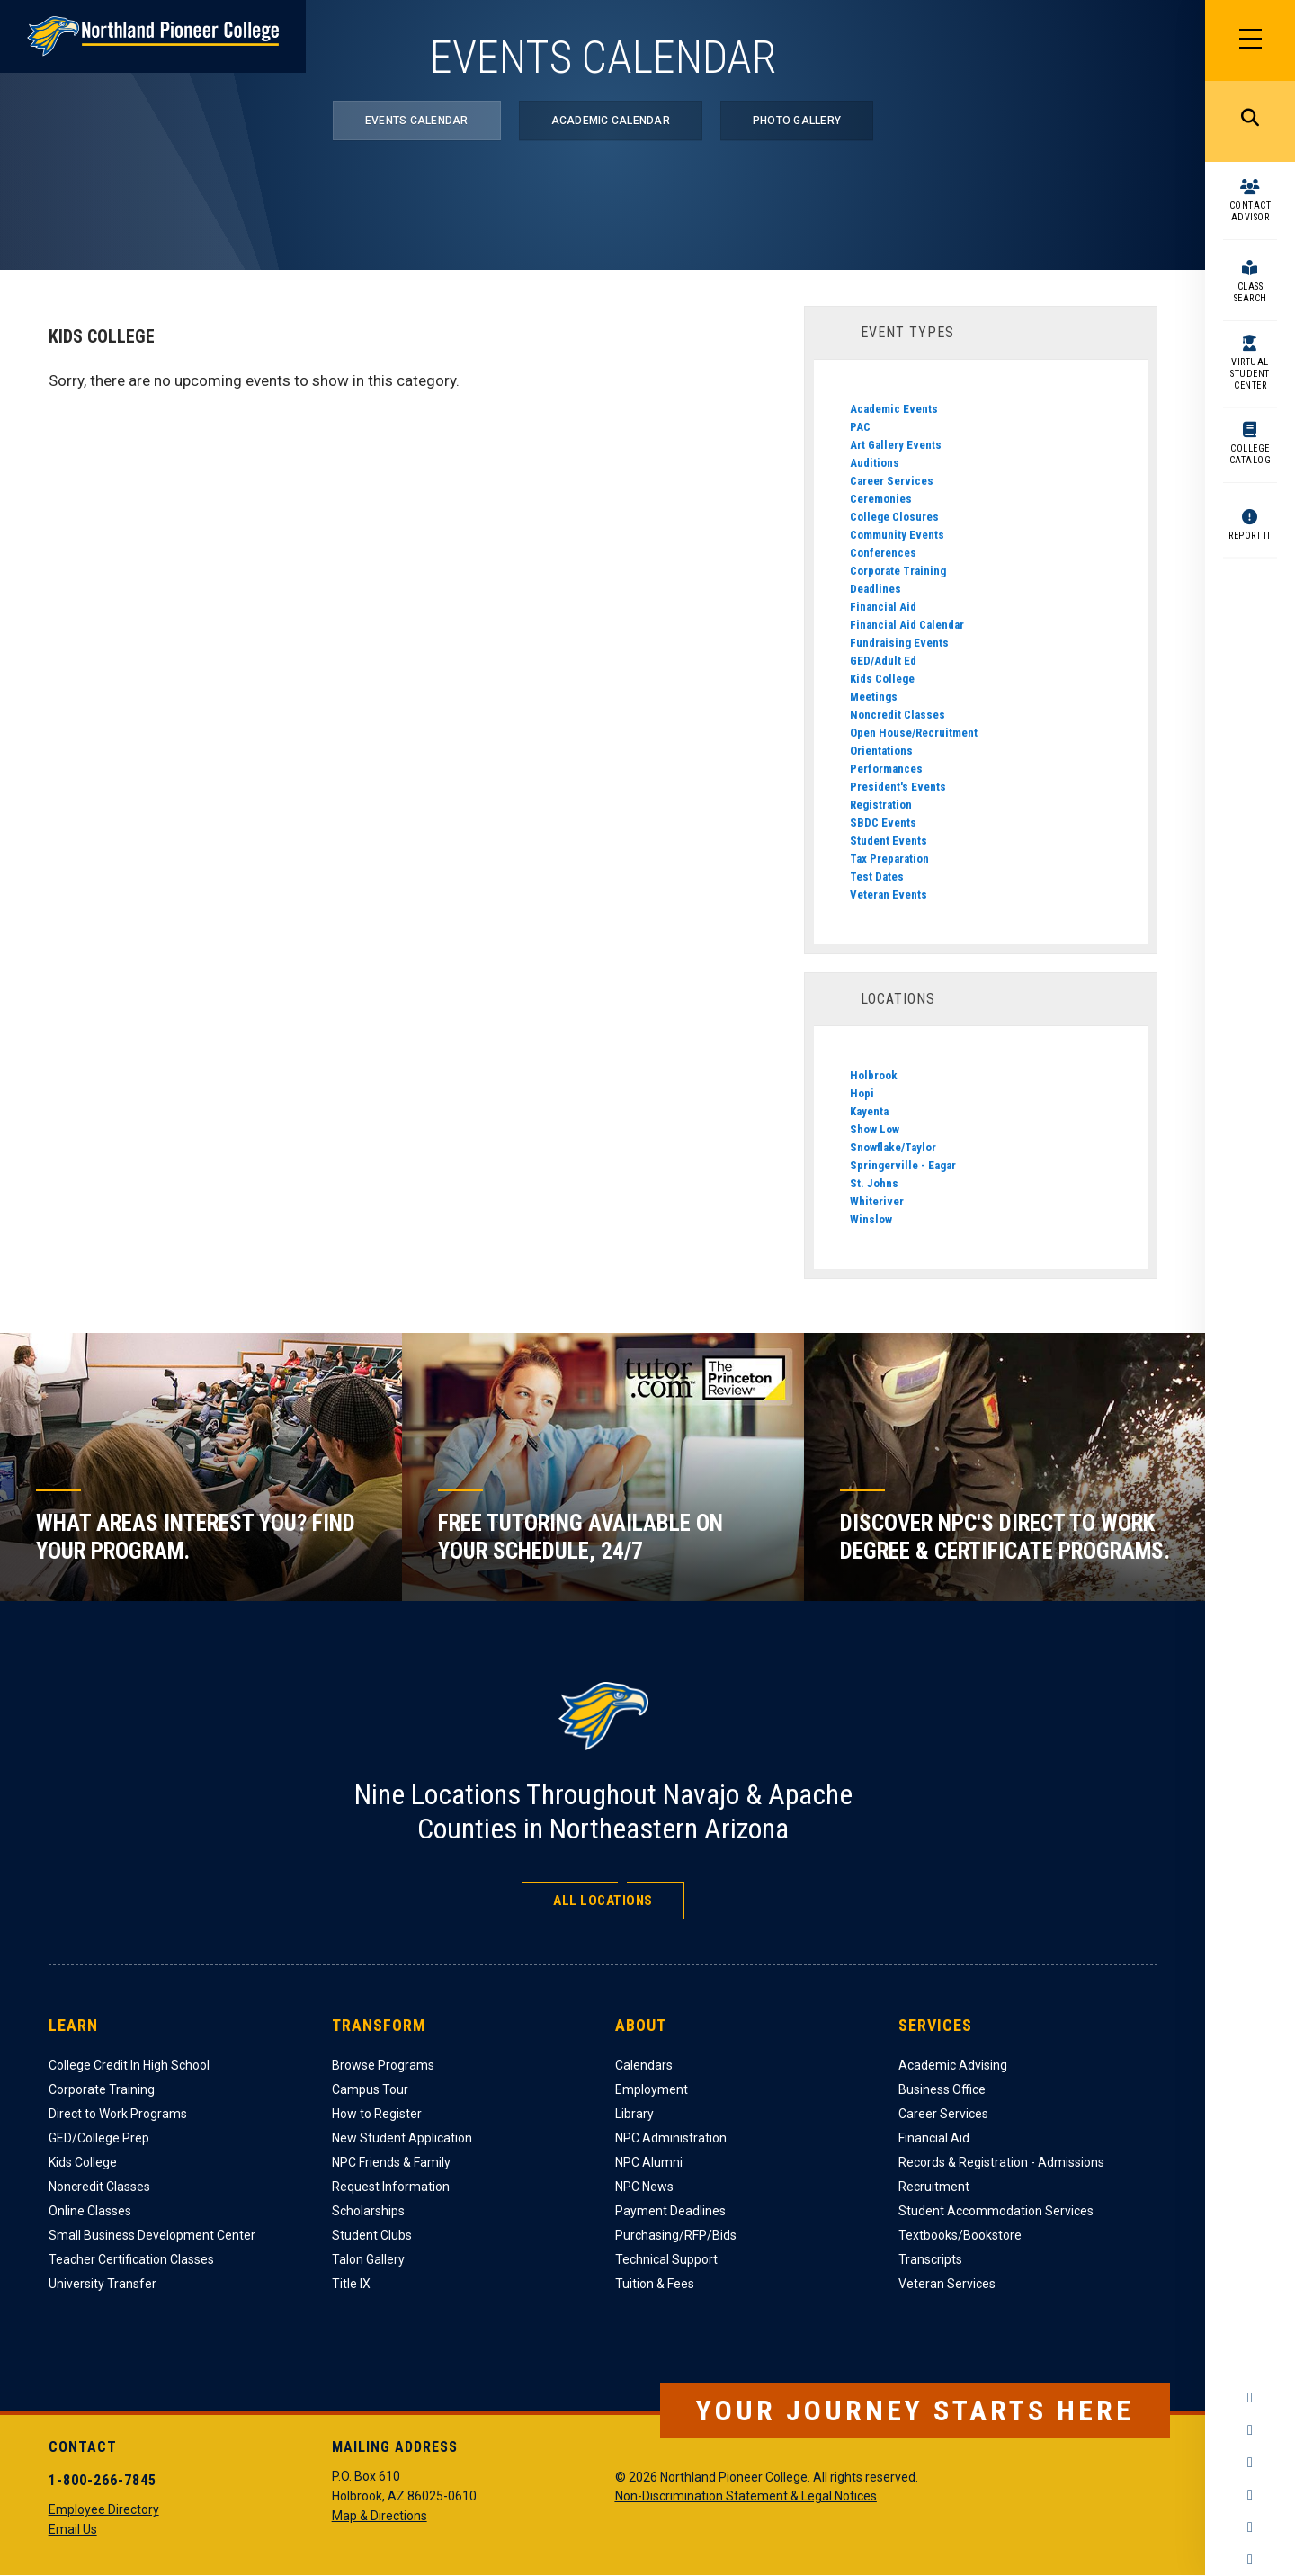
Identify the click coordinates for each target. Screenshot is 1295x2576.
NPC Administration (671, 2138)
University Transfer (102, 2283)
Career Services (891, 480)
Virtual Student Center (1250, 373)
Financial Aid (883, 606)
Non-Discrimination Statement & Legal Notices (746, 2496)
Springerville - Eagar (903, 1165)
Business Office (942, 2089)
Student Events (888, 840)
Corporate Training (898, 570)
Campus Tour (370, 2089)
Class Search (1250, 292)
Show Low (874, 1129)
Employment (651, 2089)
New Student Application (402, 2138)
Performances (886, 768)
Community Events (897, 534)
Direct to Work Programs (118, 2113)
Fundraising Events (899, 642)
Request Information (391, 2186)
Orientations (881, 750)
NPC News (644, 2186)
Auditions (874, 463)
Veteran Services (947, 2283)
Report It (1250, 535)
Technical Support (666, 2259)
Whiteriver (877, 1201)
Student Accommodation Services (996, 2211)
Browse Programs (383, 2065)
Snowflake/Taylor (893, 1147)
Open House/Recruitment (914, 732)
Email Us (73, 2529)
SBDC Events (883, 822)
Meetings (874, 696)
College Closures (894, 516)
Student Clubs (372, 2235)
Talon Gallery (368, 2259)
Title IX (351, 2283)
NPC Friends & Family (391, 2162)
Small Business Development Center (152, 2235)
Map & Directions (379, 2516)
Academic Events (894, 409)
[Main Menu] (1250, 40)
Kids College (882, 678)
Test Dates (877, 876)
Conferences (883, 552)
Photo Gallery (797, 120)
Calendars (644, 2065)
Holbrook (874, 1075)
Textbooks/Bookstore (960, 2235)
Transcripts (930, 2259)
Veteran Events (888, 894)
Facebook (1250, 2398)
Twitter (1250, 2462)
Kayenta (869, 1111)
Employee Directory (104, 2509)
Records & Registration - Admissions (1001, 2162)
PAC (860, 427)
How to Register (377, 2113)
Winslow (871, 1219)
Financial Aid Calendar (907, 624)
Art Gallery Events (896, 445)
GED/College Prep (99, 2138)
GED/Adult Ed (883, 660)
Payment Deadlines (670, 2211)
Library (634, 2113)
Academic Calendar (610, 120)
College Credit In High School (129, 2065)
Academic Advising (952, 2065)
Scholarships (368, 2211)
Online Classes (90, 2211)
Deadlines (875, 588)
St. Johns (874, 1183)
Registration (881, 804)
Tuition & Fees (654, 2283)
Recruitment (933, 2186)
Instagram (1250, 2430)
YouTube (1250, 2495)
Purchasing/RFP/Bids (676, 2235)
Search (1250, 121)
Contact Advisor (1250, 211)
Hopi (862, 1093)
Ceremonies (881, 498)
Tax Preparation (889, 858)
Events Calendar (417, 120)
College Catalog (1250, 454)
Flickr (1250, 2560)
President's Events (898, 786)
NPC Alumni (649, 2162)
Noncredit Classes (897, 714)
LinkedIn (1250, 2527)
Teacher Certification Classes (131, 2259)
